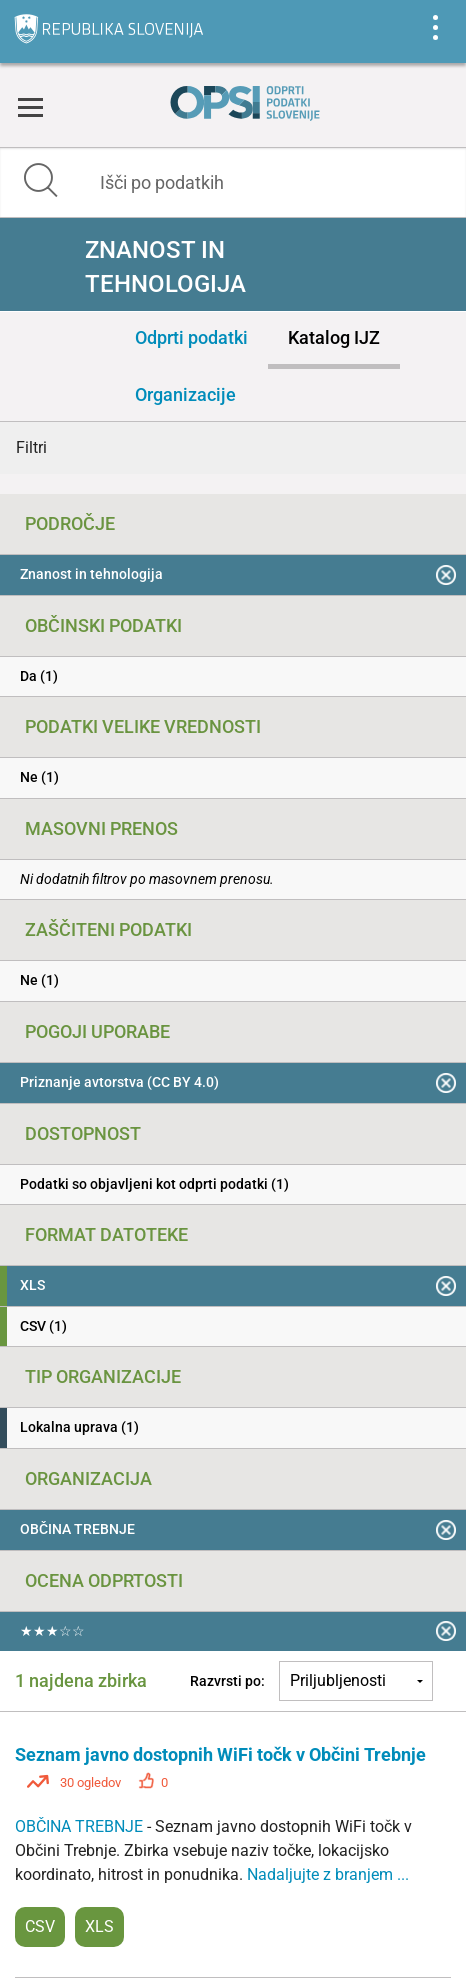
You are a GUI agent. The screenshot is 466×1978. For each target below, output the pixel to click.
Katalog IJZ (334, 337)
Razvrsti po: (227, 1681)
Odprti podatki (191, 337)
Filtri (31, 447)
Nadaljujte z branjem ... (328, 1874)
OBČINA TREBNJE (81, 1826)
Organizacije (185, 394)
